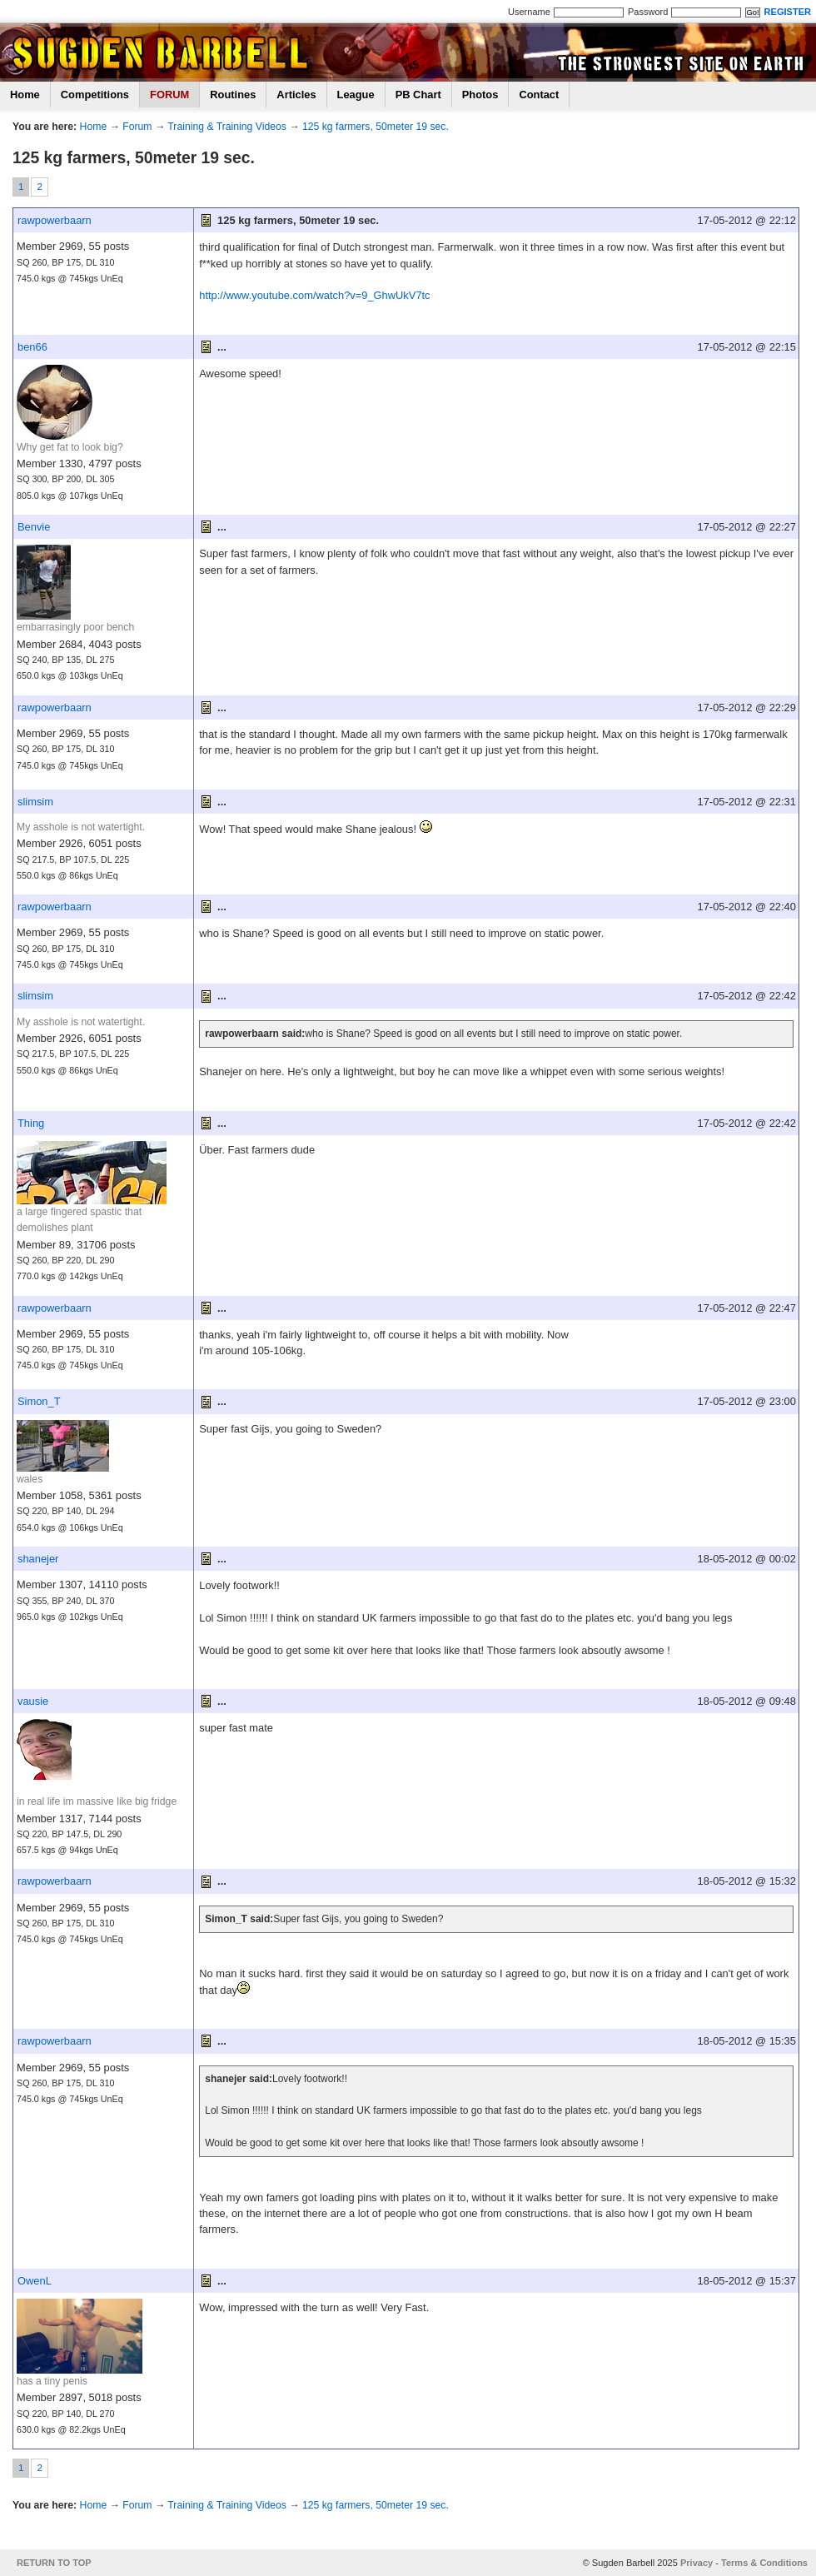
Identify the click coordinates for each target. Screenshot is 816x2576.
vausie (32, 1701)
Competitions (95, 94)
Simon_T (39, 1401)
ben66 (32, 347)
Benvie (33, 527)
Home (25, 94)
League (356, 94)
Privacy (696, 2563)
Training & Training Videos (226, 126)
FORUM (169, 94)
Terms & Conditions (764, 2563)
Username (529, 12)
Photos (480, 94)
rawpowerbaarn (54, 220)
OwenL (34, 2281)
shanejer (37, 1558)
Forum (137, 126)
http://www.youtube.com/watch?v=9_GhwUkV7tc (314, 295)
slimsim (35, 801)
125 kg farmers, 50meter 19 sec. (375, 126)
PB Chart (418, 94)
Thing (30, 1123)
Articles (296, 94)
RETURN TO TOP (54, 2563)
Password (648, 12)
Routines (233, 94)
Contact (539, 94)
